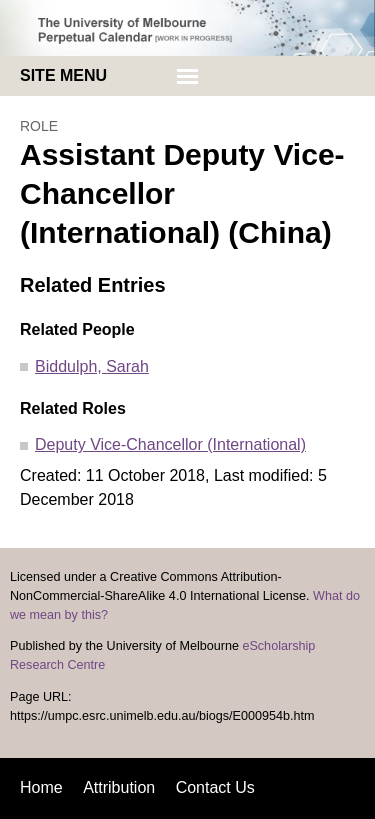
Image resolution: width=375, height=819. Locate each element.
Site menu (63, 75)
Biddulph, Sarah (92, 366)
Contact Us (215, 787)
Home (41, 787)
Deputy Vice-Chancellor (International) (170, 444)
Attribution (119, 787)
